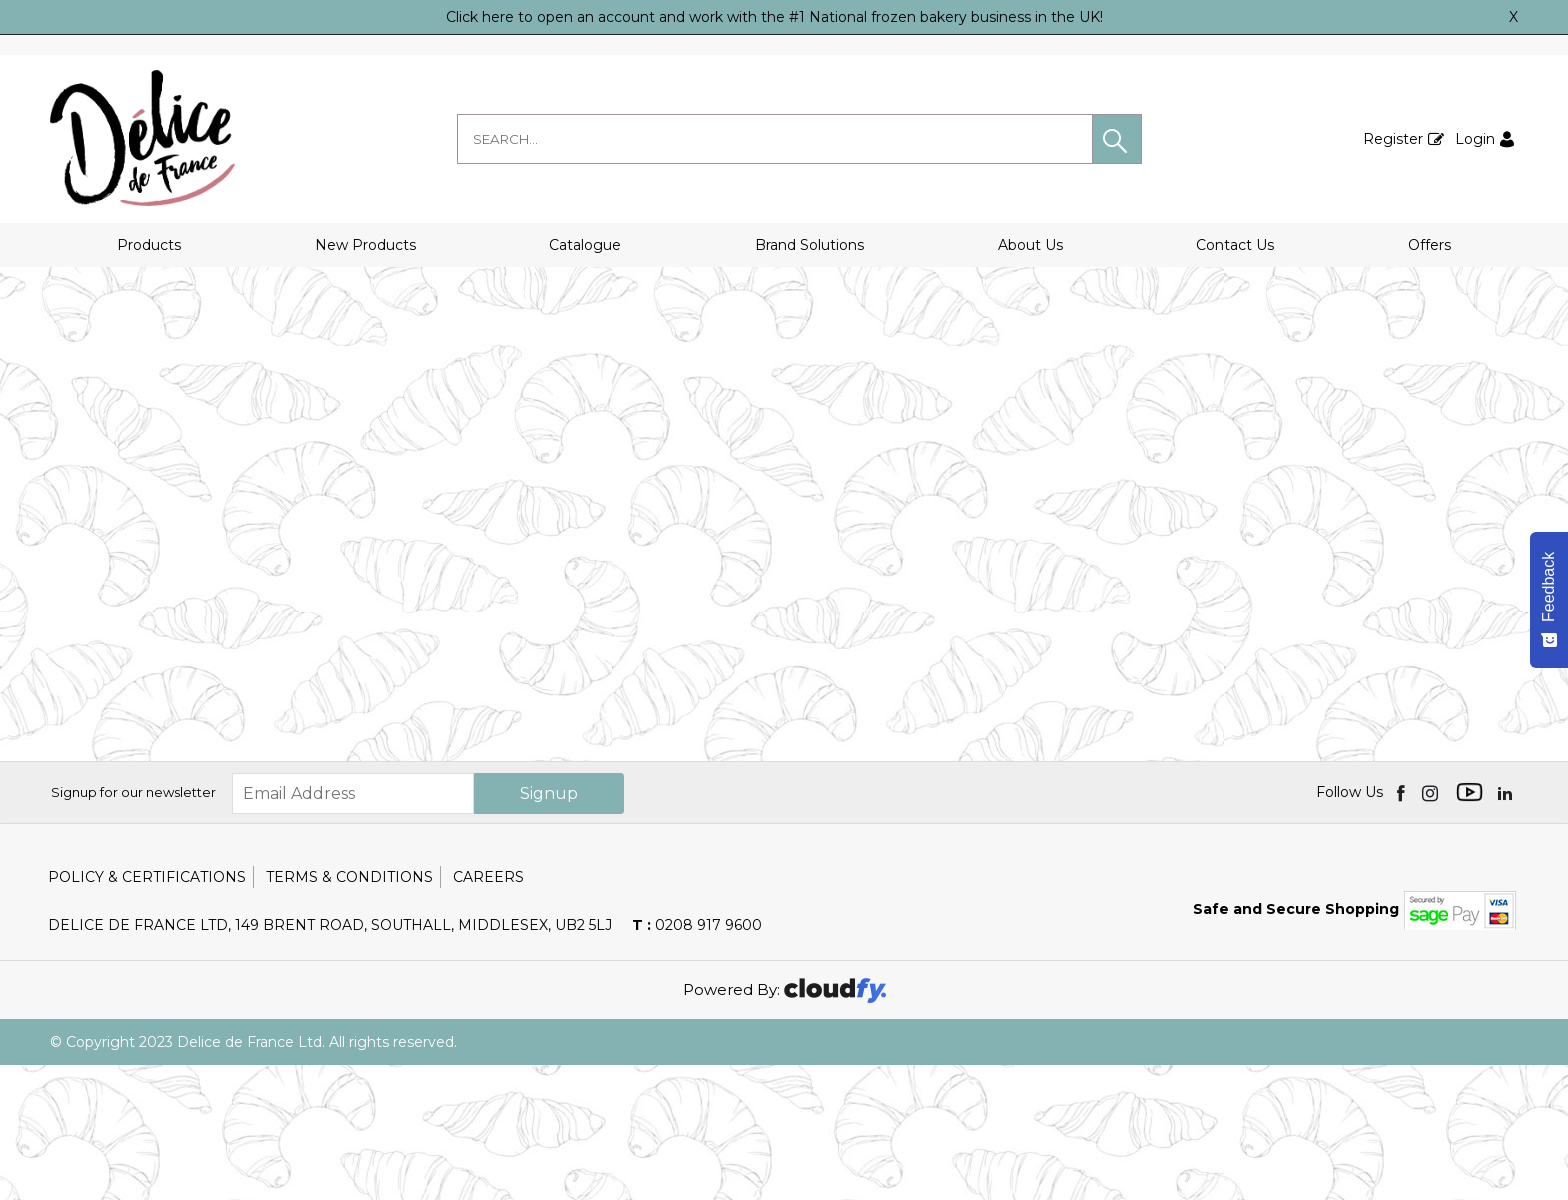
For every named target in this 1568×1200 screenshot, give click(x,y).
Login (1475, 139)
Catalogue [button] (585, 245)
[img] (1402, 927)
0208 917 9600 (697, 1060)
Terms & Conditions (349, 1012)
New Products (365, 245)
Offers (1429, 245)
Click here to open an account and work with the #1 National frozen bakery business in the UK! (774, 17)
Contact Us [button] (1235, 245)
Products (149, 245)
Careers (488, 1012)
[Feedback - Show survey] (1549, 600)
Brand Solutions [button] (809, 245)
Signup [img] (549, 928)
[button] (1117, 139)
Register (1393, 139)
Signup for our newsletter (133, 927)
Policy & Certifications (147, 1012)
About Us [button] (1030, 245)
